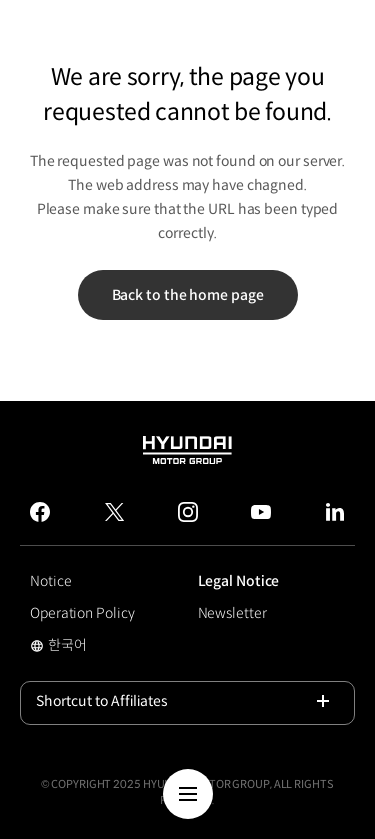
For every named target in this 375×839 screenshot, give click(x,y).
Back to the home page (188, 295)
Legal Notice (239, 581)
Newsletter (232, 613)
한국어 (84, 647)
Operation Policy (82, 613)
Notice (50, 581)
